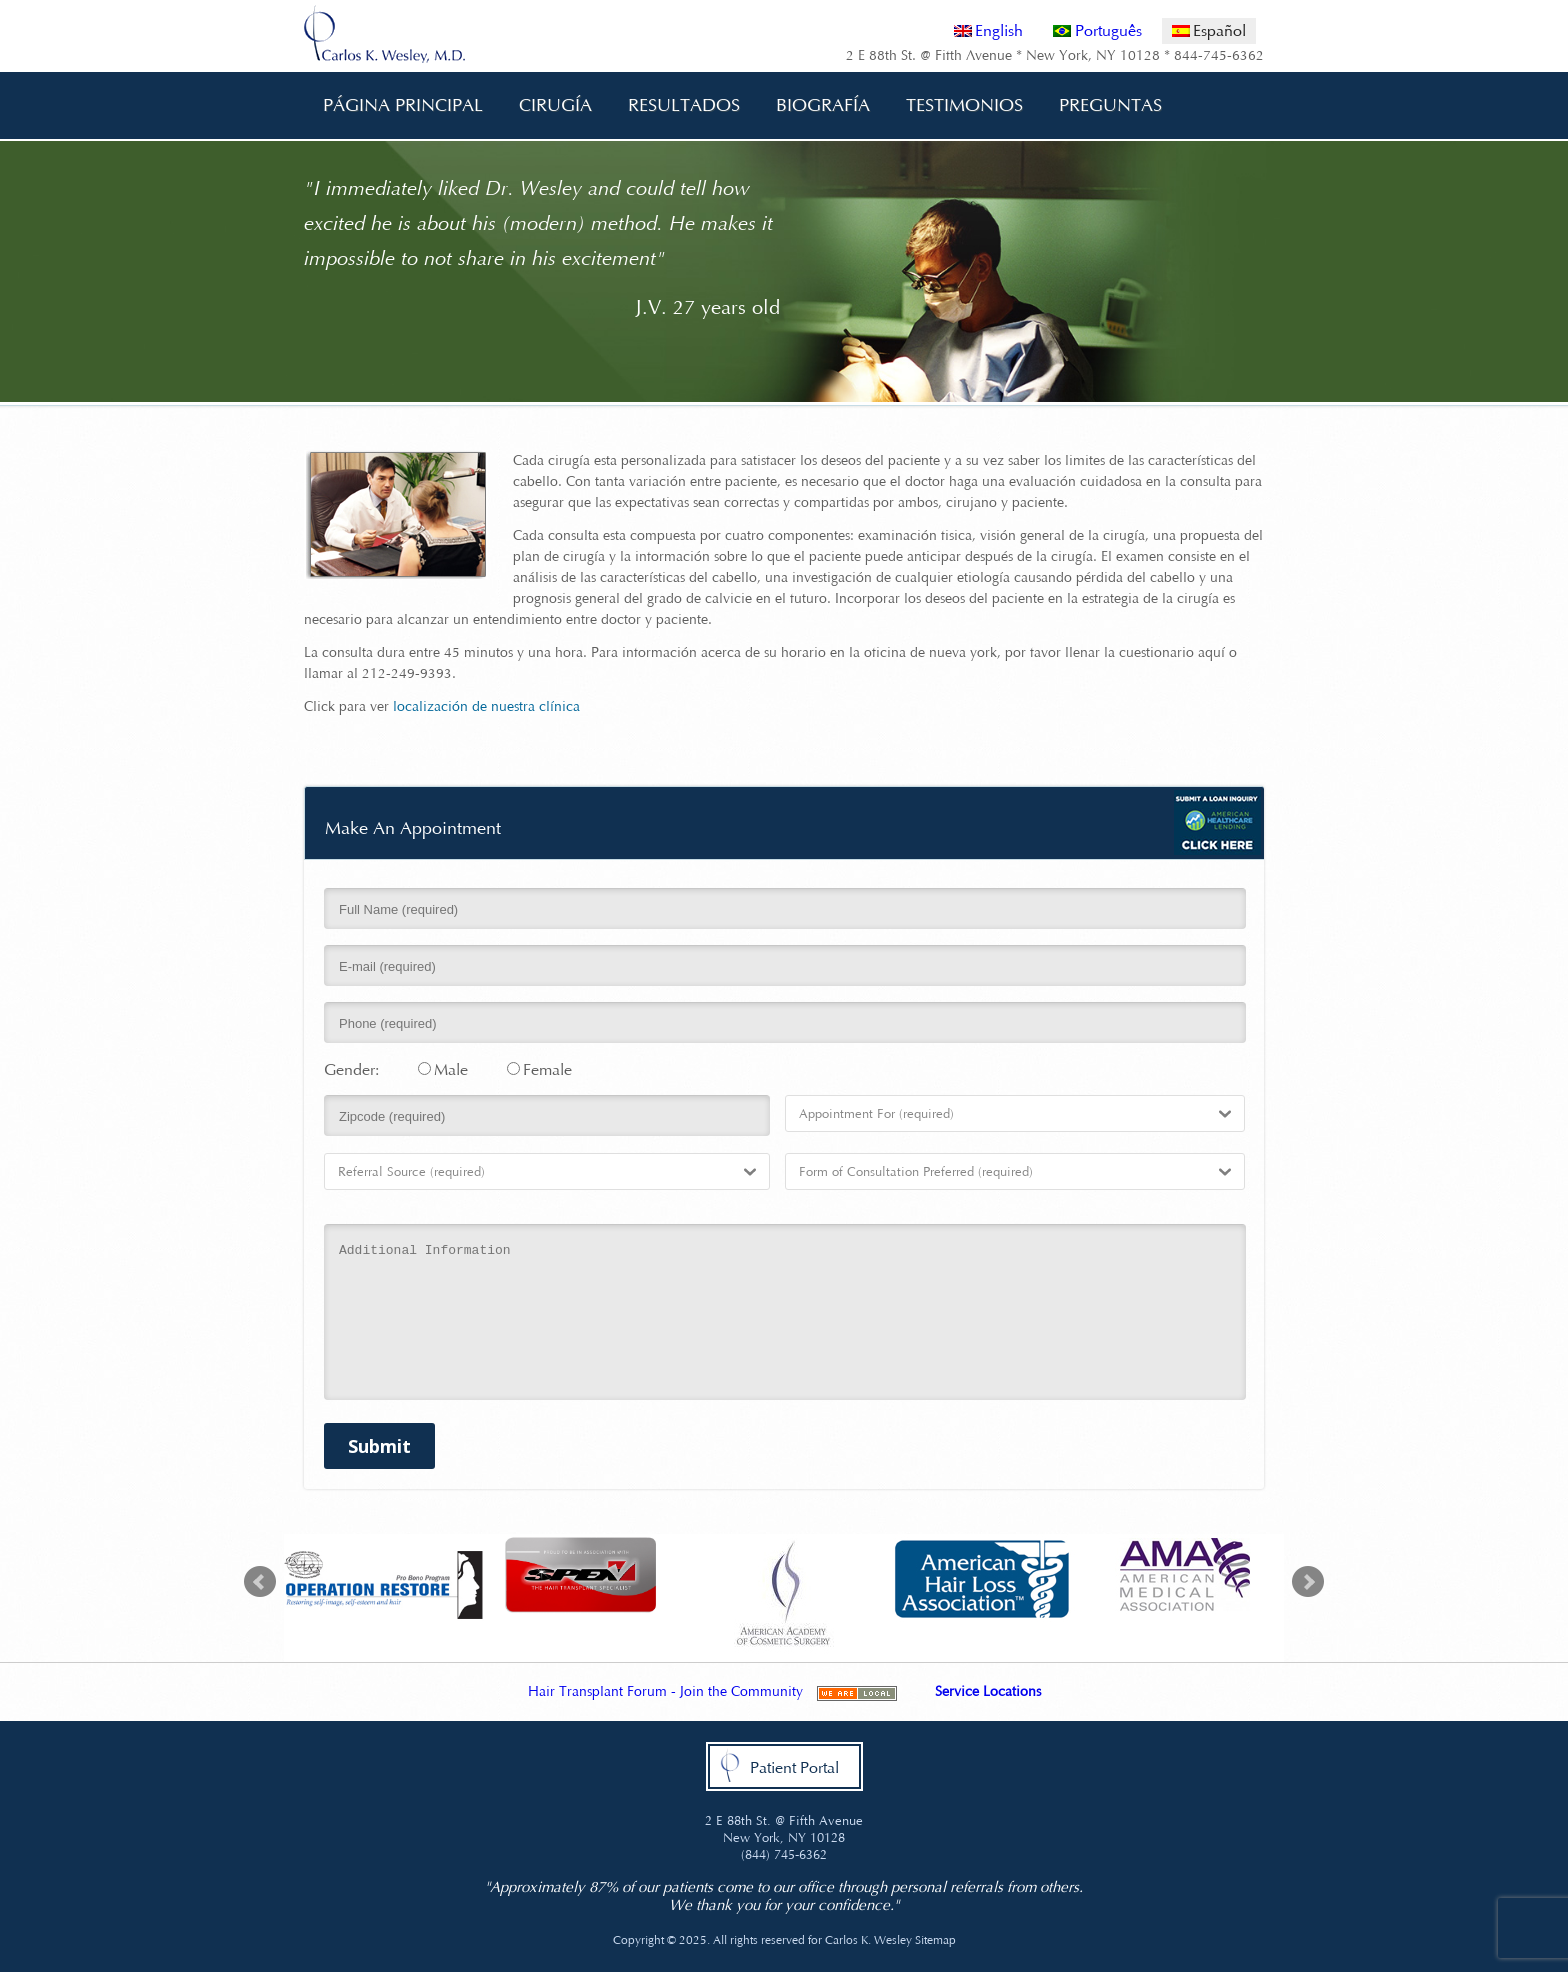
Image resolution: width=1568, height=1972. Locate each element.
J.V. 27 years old (708, 307)
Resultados (684, 105)
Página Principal (403, 105)
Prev (260, 1582)
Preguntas (1103, 105)
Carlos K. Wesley (868, 1940)
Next (1308, 1582)
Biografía (816, 105)
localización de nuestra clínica (486, 706)
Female (539, 1069)
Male (443, 1069)
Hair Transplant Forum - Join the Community (665, 1691)
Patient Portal (794, 1767)
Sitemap (935, 1940)
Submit (379, 1446)
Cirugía (548, 105)
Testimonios (964, 105)
